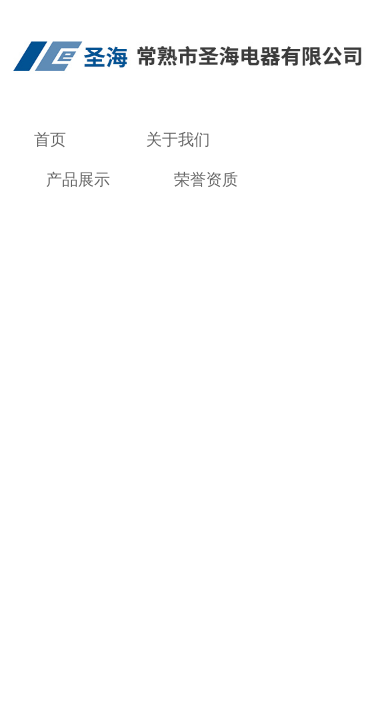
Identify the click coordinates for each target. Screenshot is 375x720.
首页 (50, 139)
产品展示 (78, 179)
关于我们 (178, 139)
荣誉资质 (206, 179)
